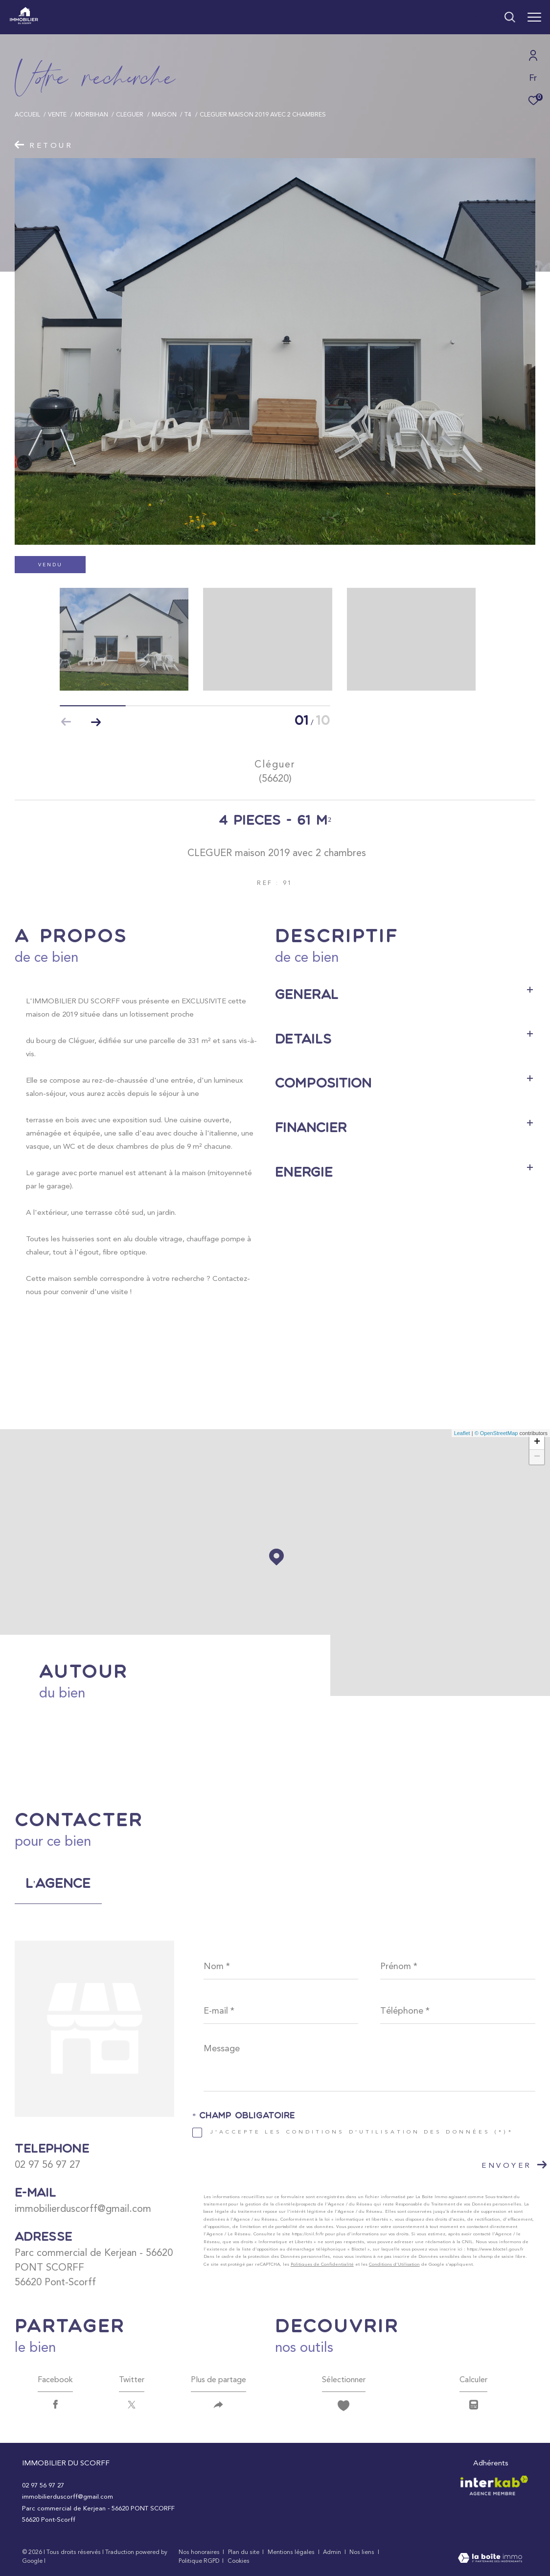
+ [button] (537, 1442)
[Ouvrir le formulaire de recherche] (476, 17)
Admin (333, 2552)
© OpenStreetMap (496, 1433)
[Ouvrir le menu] (534, 17)
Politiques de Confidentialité (322, 2264)
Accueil (27, 114)
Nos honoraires (199, 2552)
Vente (57, 114)
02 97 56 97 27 (47, 2164)
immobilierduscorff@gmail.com (83, 2208)
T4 (187, 114)
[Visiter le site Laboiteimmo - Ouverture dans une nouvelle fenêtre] (490, 2559)
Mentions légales (292, 2552)
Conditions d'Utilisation (394, 2264)
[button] (95, 722)
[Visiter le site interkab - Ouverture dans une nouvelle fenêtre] (494, 2485)
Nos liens (362, 2552)
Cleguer (129, 114)
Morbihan (91, 114)
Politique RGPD (199, 2560)
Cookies (239, 2561)
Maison (164, 114)
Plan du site (244, 2552)
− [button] (537, 1457)
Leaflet (462, 1433)
